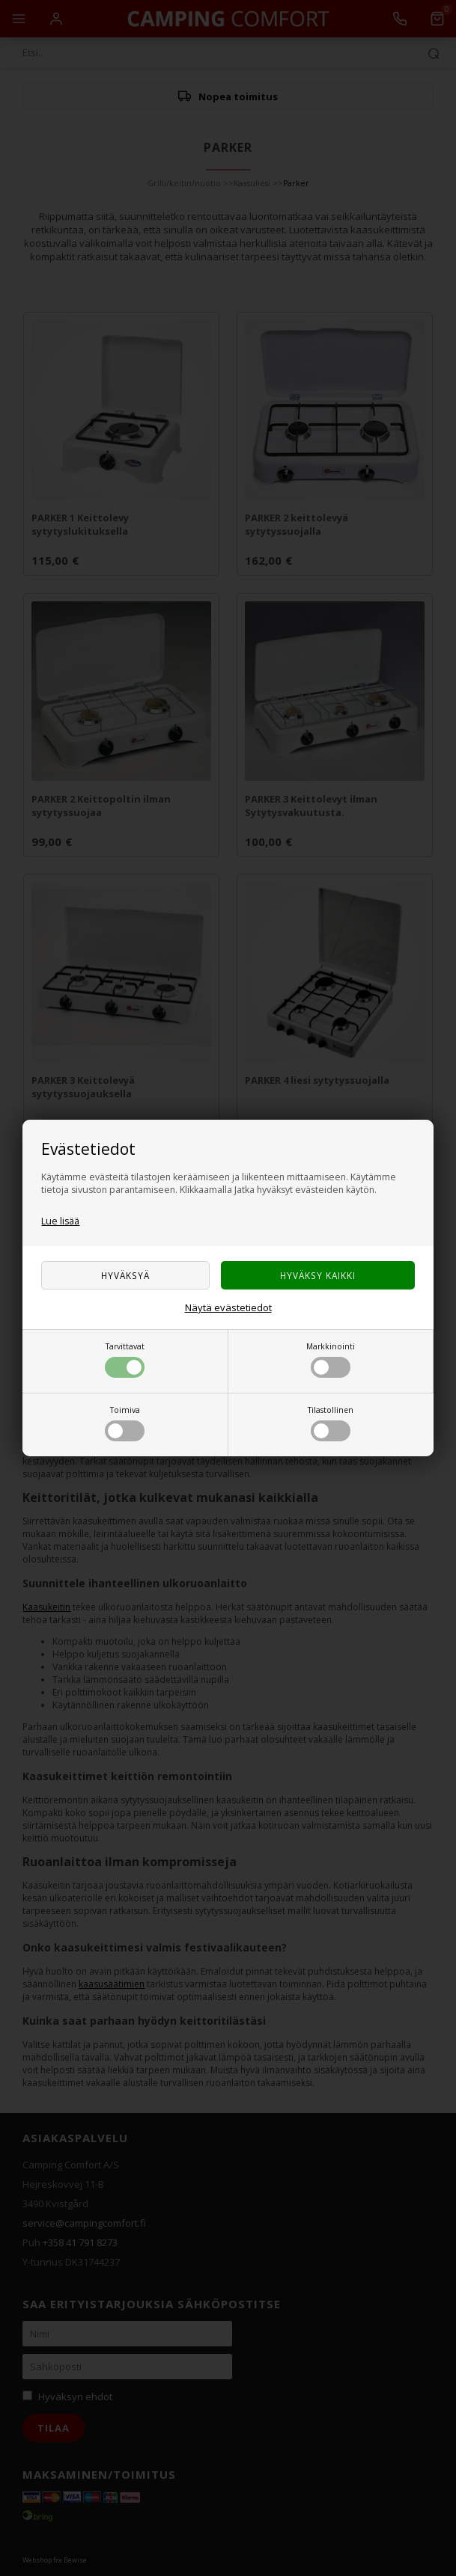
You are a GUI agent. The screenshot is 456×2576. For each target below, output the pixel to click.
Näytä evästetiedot (228, 1307)
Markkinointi (330, 1359)
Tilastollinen (330, 1423)
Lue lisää (60, 1221)
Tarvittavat (125, 1359)
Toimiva (125, 1423)
